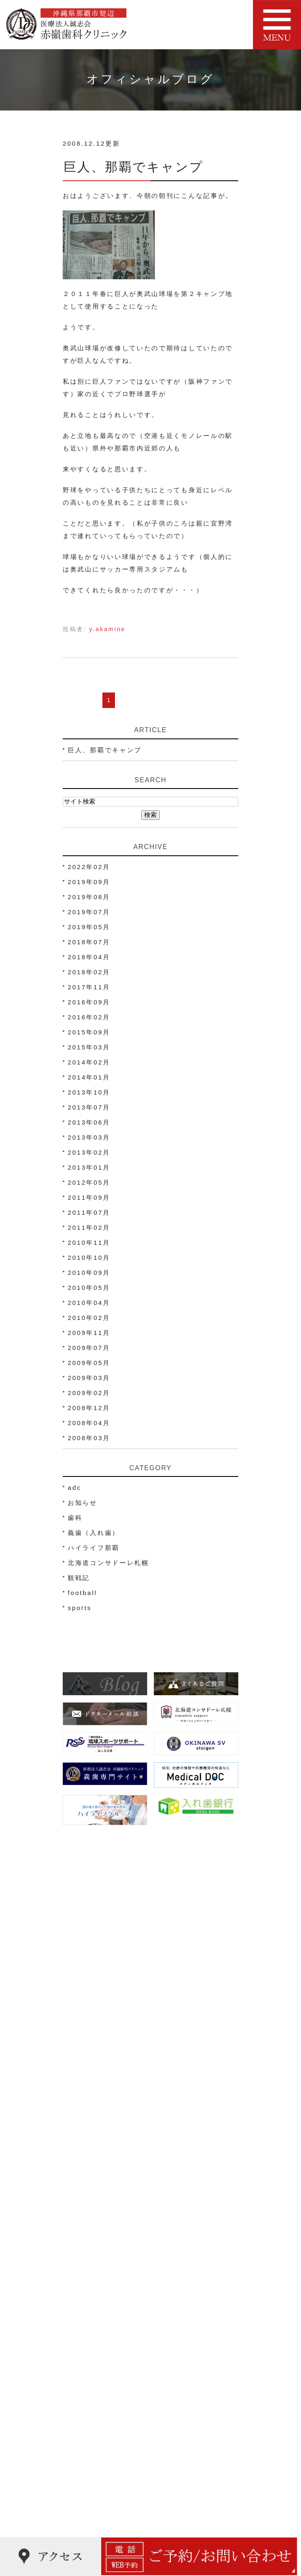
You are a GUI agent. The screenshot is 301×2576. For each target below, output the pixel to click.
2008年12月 (89, 1407)
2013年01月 (89, 1167)
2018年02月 (89, 972)
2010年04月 (89, 1302)
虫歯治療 (83, 2331)
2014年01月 (89, 1077)
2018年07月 (89, 941)
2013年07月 (89, 1107)
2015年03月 (89, 1047)
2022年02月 (89, 866)
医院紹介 (83, 2155)
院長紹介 (83, 2170)
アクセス (83, 2186)
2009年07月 (89, 1347)
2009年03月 (89, 1377)
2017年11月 (89, 987)
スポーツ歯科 (91, 2442)
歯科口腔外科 (91, 2458)
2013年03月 (89, 1137)
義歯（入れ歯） (94, 1532)
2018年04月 (89, 957)
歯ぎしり (83, 2489)
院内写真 (83, 2234)
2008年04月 (89, 1422)
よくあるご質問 (94, 2281)
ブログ (80, 2266)
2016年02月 (89, 1017)
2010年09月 (89, 1272)
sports (80, 1607)
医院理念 (83, 2218)
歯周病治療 (87, 2362)
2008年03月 (89, 1437)
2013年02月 (89, 1152)
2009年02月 (89, 1392)
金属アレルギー (94, 2505)
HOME (80, 2139)
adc (74, 1487)
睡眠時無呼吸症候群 (102, 2521)
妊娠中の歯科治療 (98, 2378)
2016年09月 (89, 1002)
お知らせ (82, 1502)
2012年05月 (89, 1182)
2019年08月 (89, 896)
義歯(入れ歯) (90, 2426)
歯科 (75, 1517)
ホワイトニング (94, 2394)
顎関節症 (83, 2473)
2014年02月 (89, 1062)
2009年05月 (89, 1362)
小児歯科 (83, 2347)
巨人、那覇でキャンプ (134, 167)
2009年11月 (89, 1332)
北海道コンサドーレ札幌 (108, 1562)
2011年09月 (89, 1197)
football (82, 1592)
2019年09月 (89, 881)
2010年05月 (89, 1287)
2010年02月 (89, 1317)
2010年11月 (89, 1242)
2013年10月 (89, 1092)
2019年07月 (89, 911)
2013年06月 (89, 1122)
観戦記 (79, 1577)
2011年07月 (89, 1212)
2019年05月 (89, 926)
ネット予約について (102, 2202)
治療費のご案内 (94, 2250)
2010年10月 (89, 1257)
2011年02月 (89, 1227)
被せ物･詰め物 (93, 2410)
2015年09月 (89, 1032)
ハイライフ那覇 (94, 1547)
